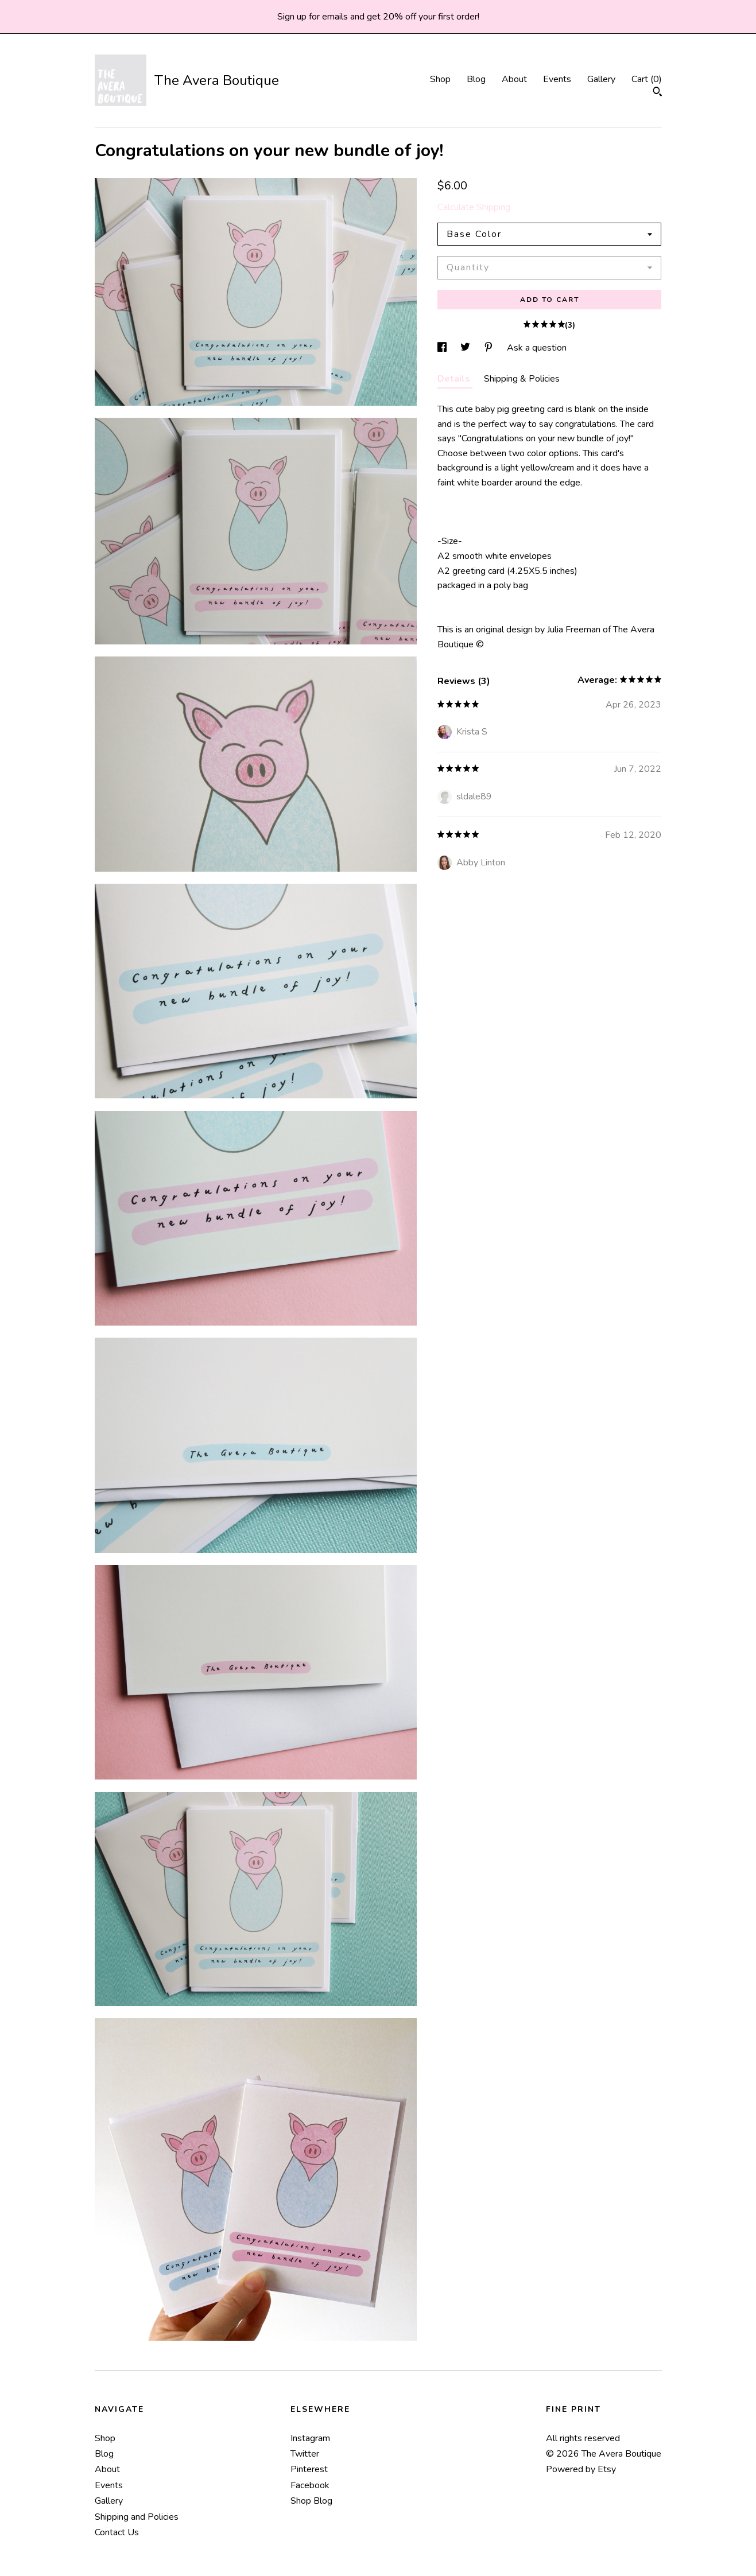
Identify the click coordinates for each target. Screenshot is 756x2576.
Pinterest (309, 2469)
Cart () (646, 79)
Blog (476, 79)
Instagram (310, 2438)
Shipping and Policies (137, 2517)
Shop (440, 79)
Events (557, 79)
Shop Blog (311, 2501)
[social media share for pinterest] (489, 347)
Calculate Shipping (473, 207)
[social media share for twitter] (466, 347)
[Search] (657, 93)
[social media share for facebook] (443, 347)
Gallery (601, 79)
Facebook (309, 2485)
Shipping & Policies (522, 378)
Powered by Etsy (581, 2469)
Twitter (304, 2453)
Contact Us (117, 2532)
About (514, 79)
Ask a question (537, 347)
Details (454, 378)
